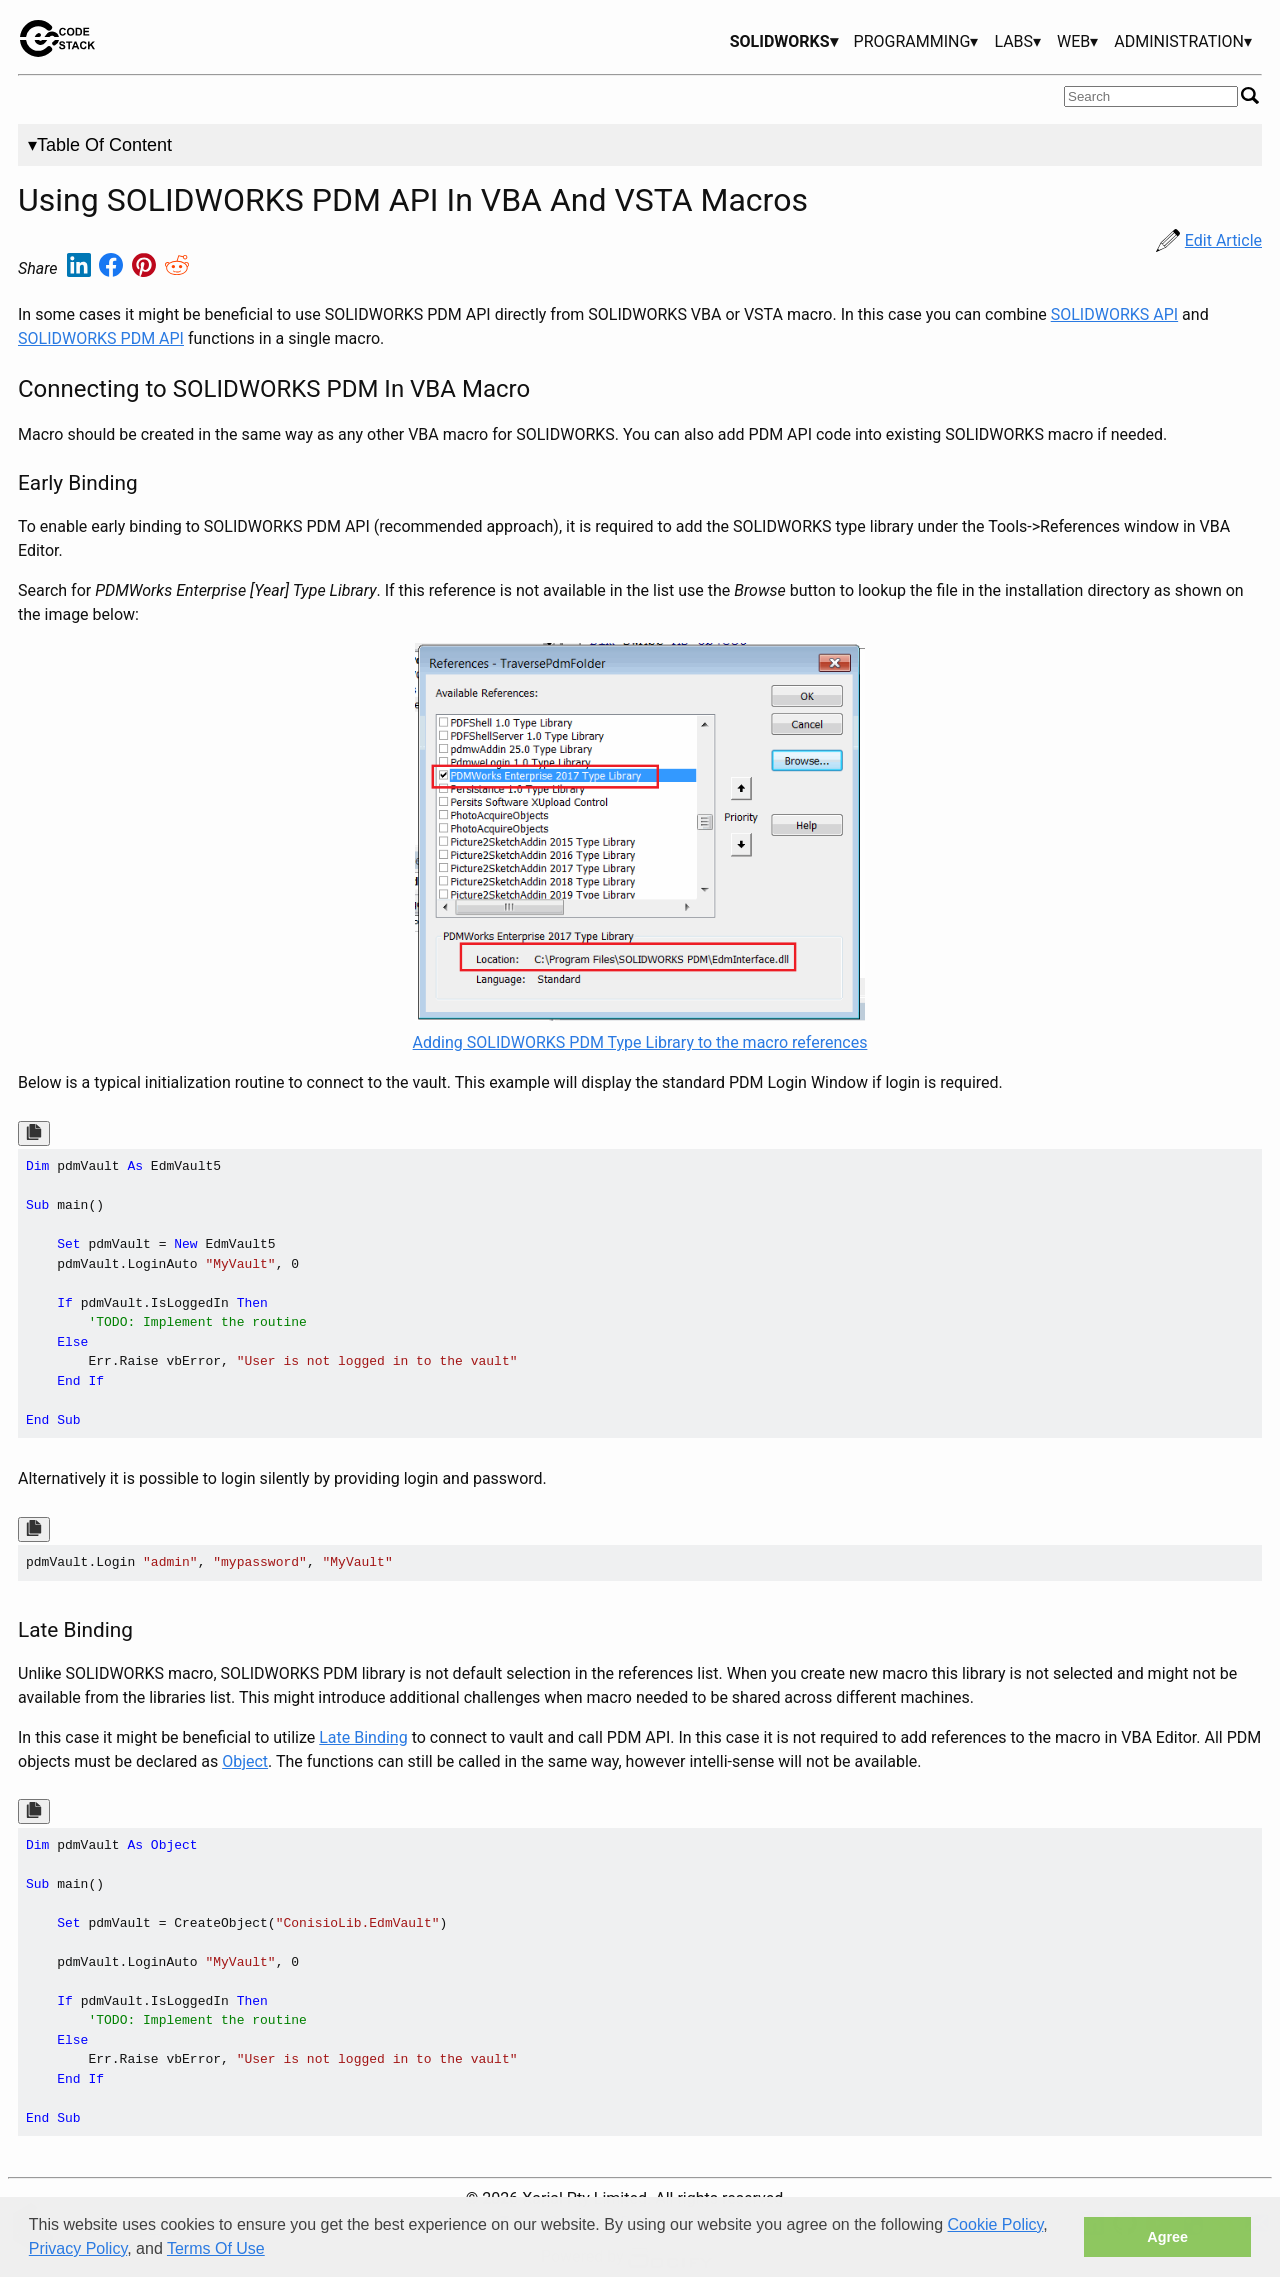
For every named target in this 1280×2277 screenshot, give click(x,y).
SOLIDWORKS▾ (784, 41)
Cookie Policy (996, 2224)
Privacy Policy (78, 2248)
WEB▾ (1077, 41)
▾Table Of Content (100, 145)
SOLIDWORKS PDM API (101, 338)
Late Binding (363, 1737)
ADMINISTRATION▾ (1183, 41)
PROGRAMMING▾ (916, 41)
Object (245, 1761)
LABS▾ (1017, 41)
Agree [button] (1167, 2237)
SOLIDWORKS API (1114, 314)
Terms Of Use (216, 2248)
